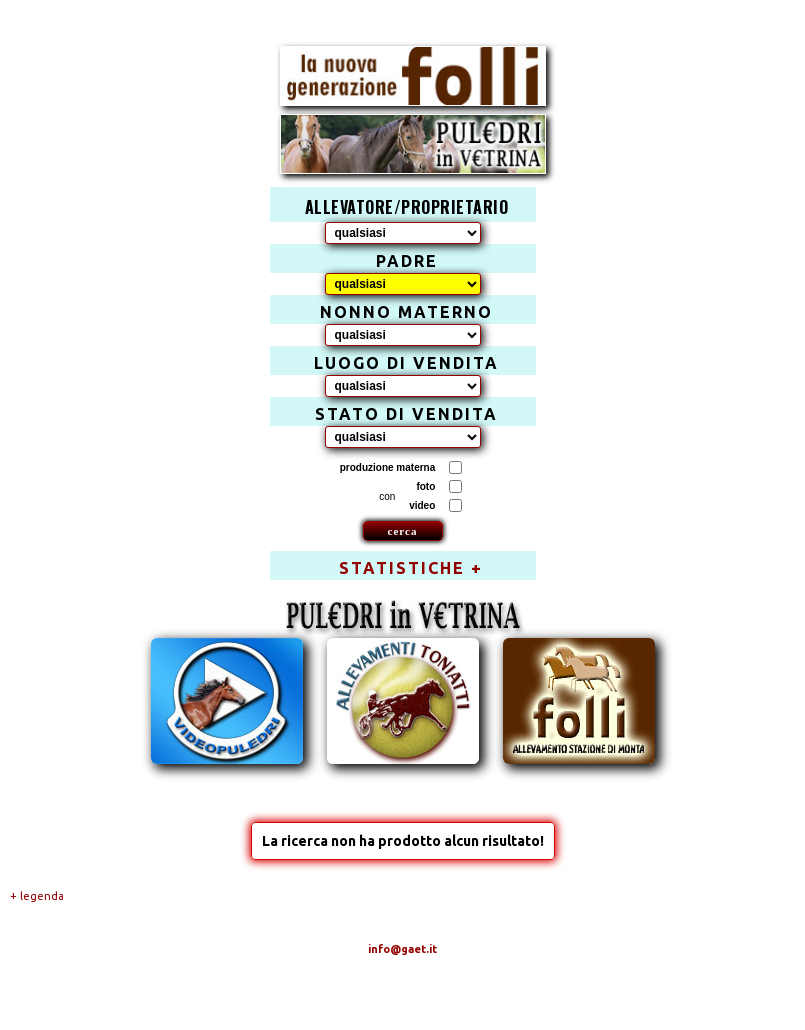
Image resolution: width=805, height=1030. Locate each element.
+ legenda (37, 896)
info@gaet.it (402, 949)
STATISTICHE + (411, 568)
